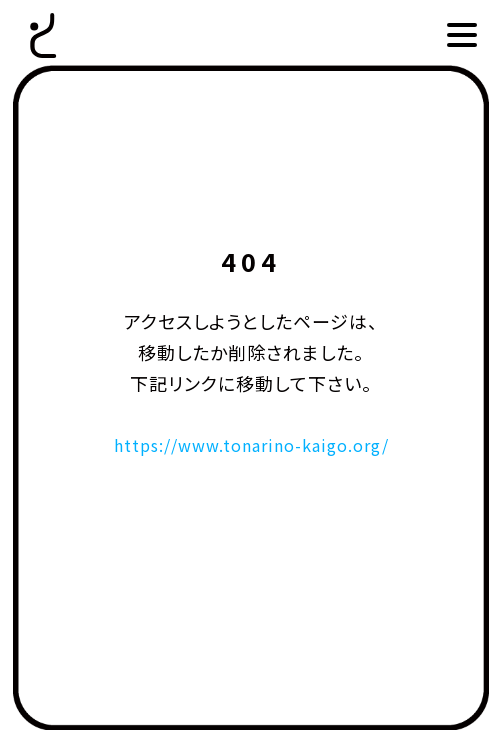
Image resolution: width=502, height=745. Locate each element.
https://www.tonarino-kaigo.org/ (251, 444)
